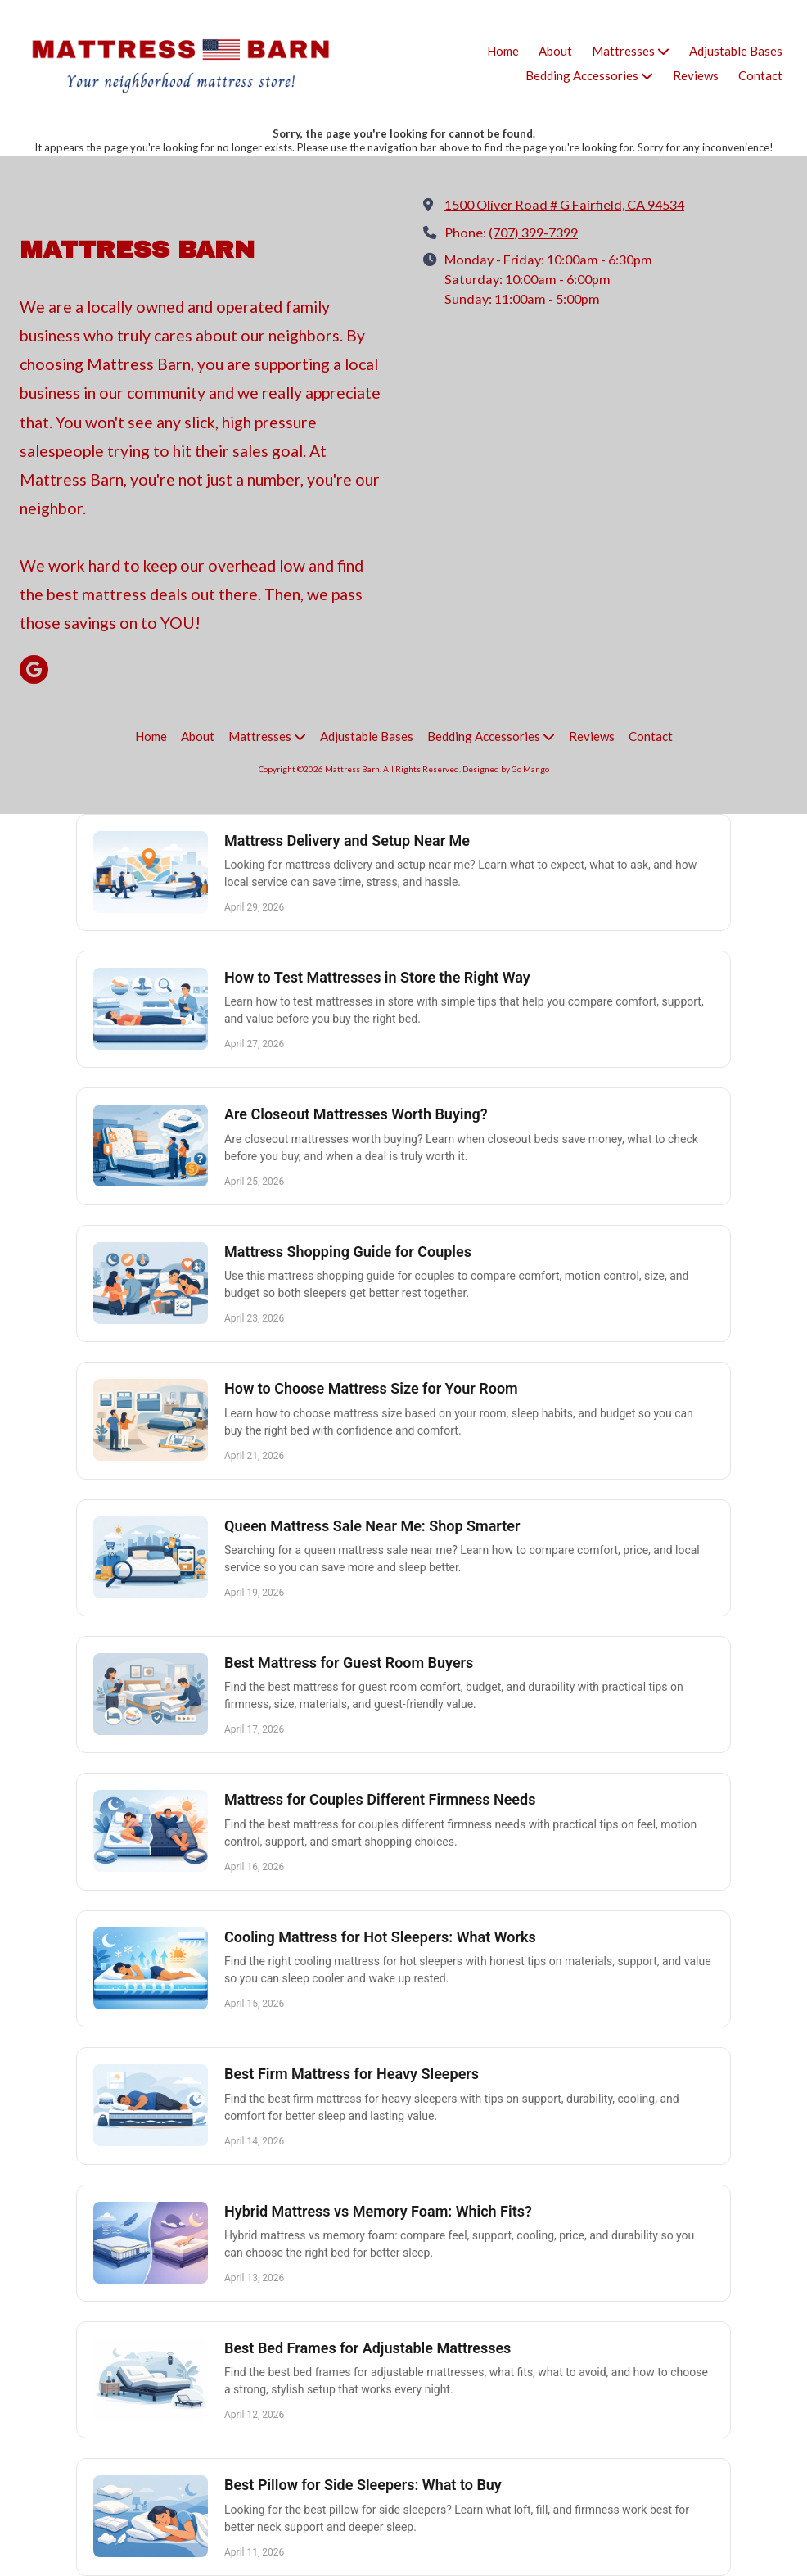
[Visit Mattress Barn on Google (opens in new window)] (34, 669)
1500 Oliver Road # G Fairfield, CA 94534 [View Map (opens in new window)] (564, 204)
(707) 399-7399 (533, 232)
